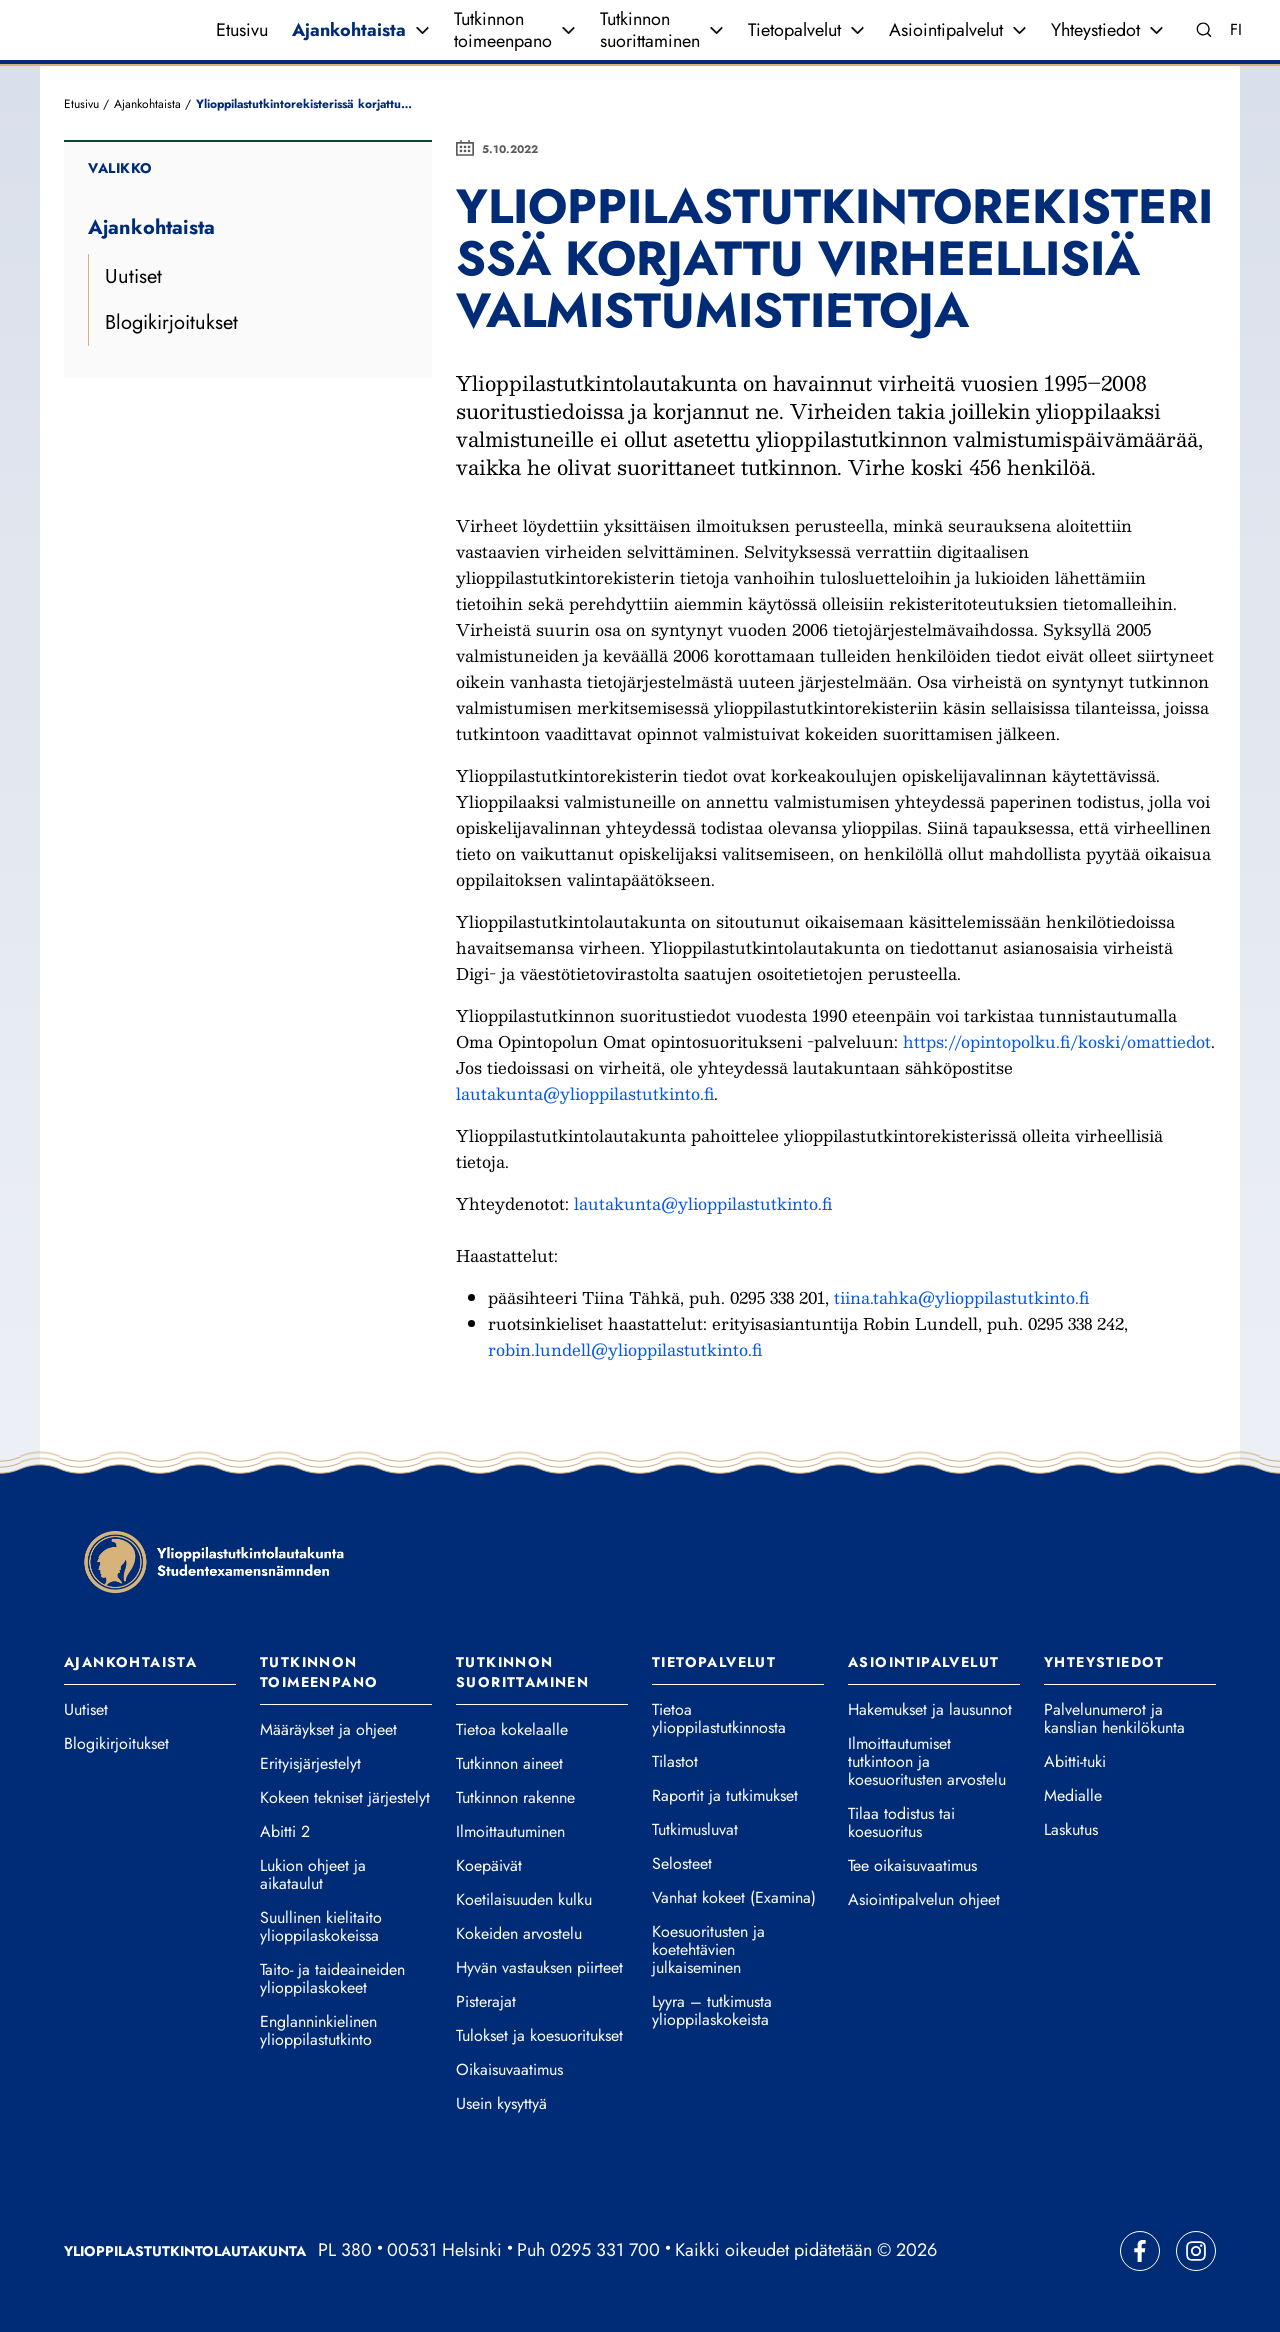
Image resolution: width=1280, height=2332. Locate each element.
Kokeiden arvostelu (519, 1934)
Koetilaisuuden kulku (524, 1900)
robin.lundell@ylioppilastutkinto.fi (625, 1349)
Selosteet (682, 1864)
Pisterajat (486, 2002)
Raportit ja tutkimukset (725, 1796)
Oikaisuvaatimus (509, 2070)
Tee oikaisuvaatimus (912, 1866)
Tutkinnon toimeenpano (503, 30)
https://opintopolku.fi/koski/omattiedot (1057, 1041)
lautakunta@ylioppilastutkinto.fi (585, 1093)
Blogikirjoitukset (171, 322)
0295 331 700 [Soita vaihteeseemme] (605, 2250)
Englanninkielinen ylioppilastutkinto (318, 2031)
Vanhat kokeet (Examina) (734, 1898)
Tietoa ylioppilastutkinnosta (719, 1719)
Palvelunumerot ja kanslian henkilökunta (1114, 1719)
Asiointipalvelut (946, 30)
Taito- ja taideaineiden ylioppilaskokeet (332, 1979)
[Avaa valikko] (422, 30)
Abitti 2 (285, 1832)
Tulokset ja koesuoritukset (539, 2036)
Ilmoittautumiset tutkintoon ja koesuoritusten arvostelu (927, 1762)
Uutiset (133, 276)
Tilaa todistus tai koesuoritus (901, 1823)
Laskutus (1071, 1830)
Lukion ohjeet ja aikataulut (313, 1875)
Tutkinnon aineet (509, 1764)
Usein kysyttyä (501, 2104)
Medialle (1073, 1796)
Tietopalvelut (794, 30)
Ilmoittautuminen (510, 1832)
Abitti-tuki (1075, 1762)
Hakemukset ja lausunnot (930, 1710)
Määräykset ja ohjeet (328, 1730)
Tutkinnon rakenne (515, 1798)
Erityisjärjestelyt (310, 1764)
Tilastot (675, 1762)
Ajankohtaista (349, 30)
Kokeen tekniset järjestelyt (345, 1798)
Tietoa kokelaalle (512, 1730)
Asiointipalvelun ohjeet (924, 1900)
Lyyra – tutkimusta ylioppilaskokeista (712, 2011)
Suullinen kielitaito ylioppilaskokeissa (321, 1927)
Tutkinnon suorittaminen (650, 30)
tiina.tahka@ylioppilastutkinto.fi (961, 1297)
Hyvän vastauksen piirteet (539, 1968)
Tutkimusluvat (695, 1830)
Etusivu (242, 30)
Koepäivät (489, 1866)
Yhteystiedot (1095, 30)
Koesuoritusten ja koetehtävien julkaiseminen (708, 1950)
